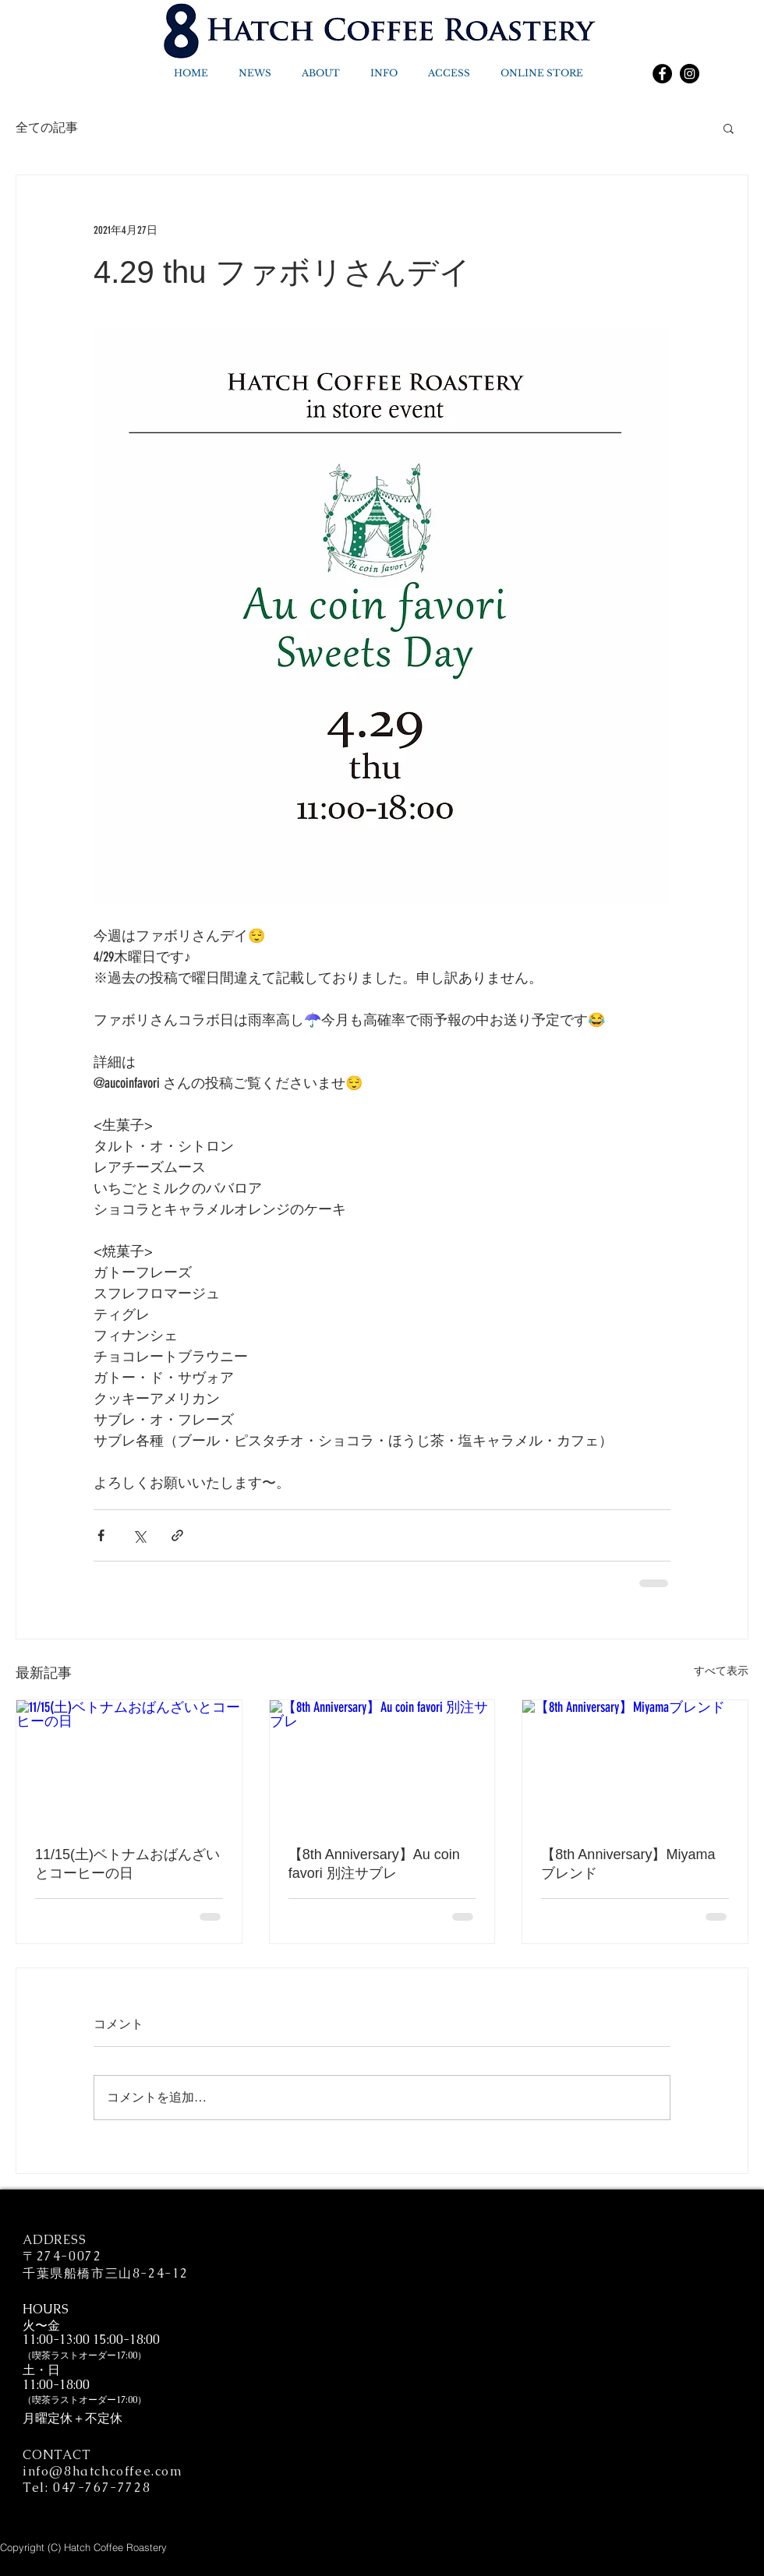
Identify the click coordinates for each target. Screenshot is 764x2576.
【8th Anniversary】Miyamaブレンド (628, 1864)
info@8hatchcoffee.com (103, 2471)
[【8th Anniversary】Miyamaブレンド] (635, 1763)
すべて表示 (721, 1671)
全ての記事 (47, 128)
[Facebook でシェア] (101, 1535)
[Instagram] (689, 73)
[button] (728, 128)
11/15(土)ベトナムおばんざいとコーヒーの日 (127, 1864)
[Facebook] (662, 73)
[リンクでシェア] (177, 1535)
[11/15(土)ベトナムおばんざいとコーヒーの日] (129, 1763)
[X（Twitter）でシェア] (139, 1535)
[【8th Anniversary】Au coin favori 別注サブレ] (382, 1763)
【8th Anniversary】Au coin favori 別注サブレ (374, 1864)
